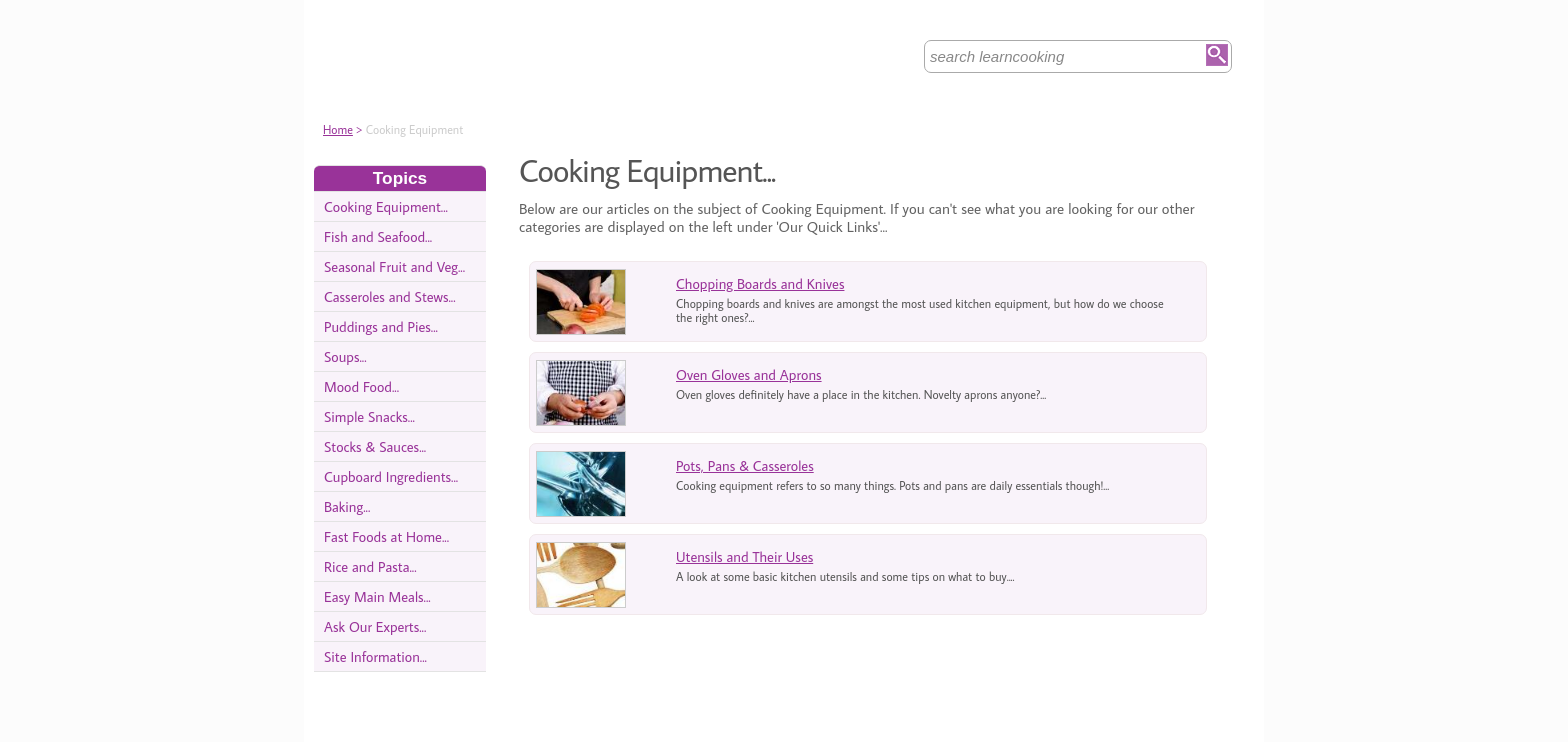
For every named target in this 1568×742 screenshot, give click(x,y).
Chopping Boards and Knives (760, 283)
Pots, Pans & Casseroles (745, 465)
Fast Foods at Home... (386, 536)
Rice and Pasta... (370, 566)
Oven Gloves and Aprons (749, 374)
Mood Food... (361, 386)
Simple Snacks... (369, 416)
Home (338, 129)
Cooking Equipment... (386, 206)
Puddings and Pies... (381, 326)
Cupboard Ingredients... (391, 476)
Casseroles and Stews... (390, 296)
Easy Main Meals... (377, 596)
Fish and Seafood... (378, 236)
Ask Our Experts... (375, 626)
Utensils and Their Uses (744, 556)
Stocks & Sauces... (375, 446)
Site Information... (375, 656)
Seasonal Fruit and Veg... (394, 266)
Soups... (345, 356)
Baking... (347, 506)
